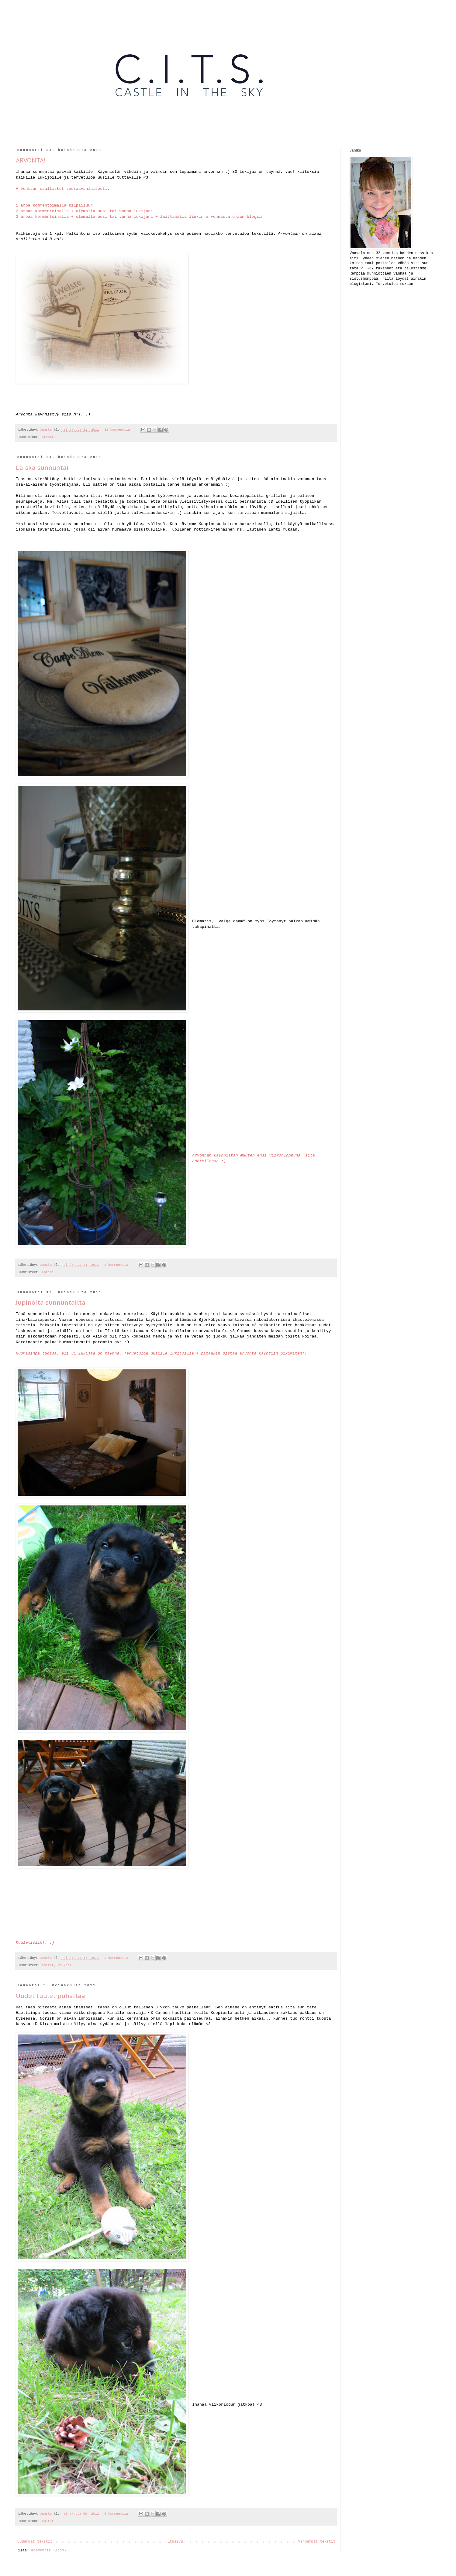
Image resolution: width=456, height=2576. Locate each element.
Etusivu (175, 2542)
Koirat (48, 1965)
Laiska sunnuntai (42, 468)
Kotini (48, 1272)
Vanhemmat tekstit (316, 2542)
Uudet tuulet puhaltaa (50, 1996)
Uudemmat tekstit (34, 2542)
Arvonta (49, 437)
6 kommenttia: (118, 2514)
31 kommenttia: (119, 430)
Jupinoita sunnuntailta (50, 1303)
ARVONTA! (31, 160)
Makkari (64, 1965)
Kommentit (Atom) (48, 2550)
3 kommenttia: (118, 1265)
